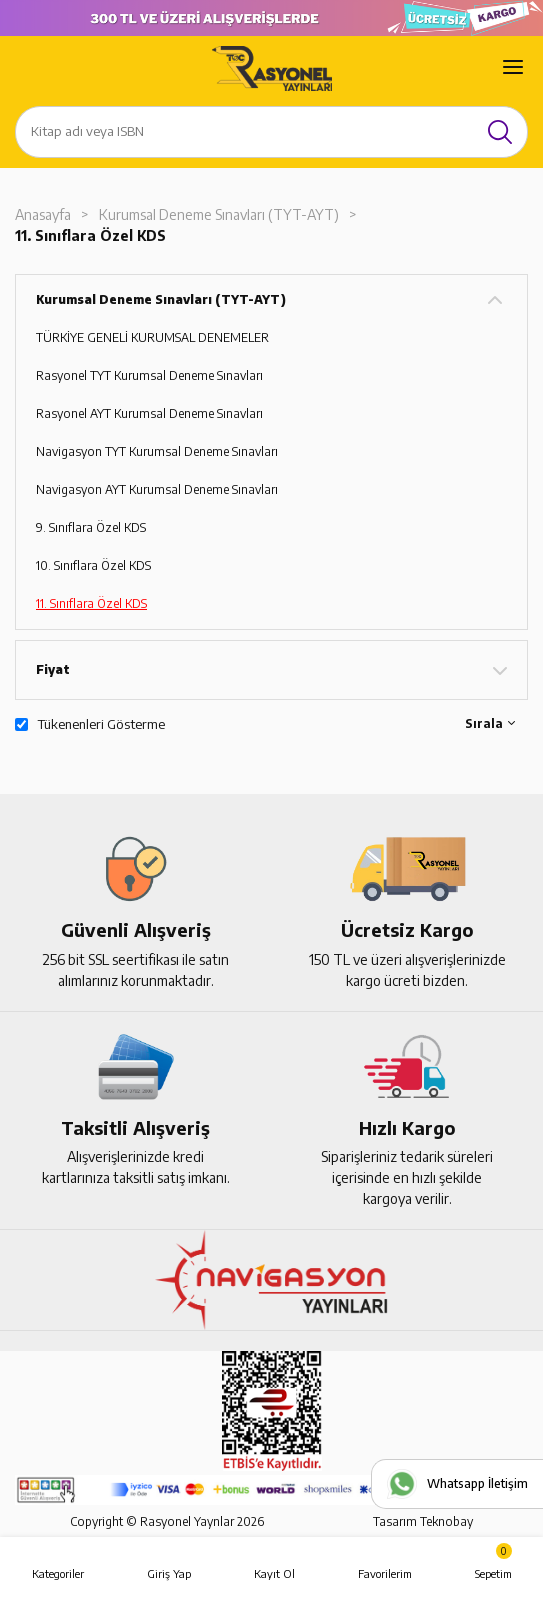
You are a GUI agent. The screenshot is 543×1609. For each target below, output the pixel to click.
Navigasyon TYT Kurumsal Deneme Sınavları (157, 451)
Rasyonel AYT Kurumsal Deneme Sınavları (149, 413)
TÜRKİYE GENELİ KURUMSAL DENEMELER (152, 337)
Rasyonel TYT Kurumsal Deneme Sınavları (149, 375)
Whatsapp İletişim (477, 1483)
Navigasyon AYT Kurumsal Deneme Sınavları (157, 489)
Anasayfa (43, 214)
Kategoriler (58, 1573)
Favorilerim (385, 1573)
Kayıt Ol (274, 1573)
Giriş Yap (169, 1573)
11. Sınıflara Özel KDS (90, 235)
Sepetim (493, 1561)
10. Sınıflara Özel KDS (93, 565)
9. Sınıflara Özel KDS (91, 527)
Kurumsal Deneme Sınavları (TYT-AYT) (219, 214)
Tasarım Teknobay (423, 1521)
